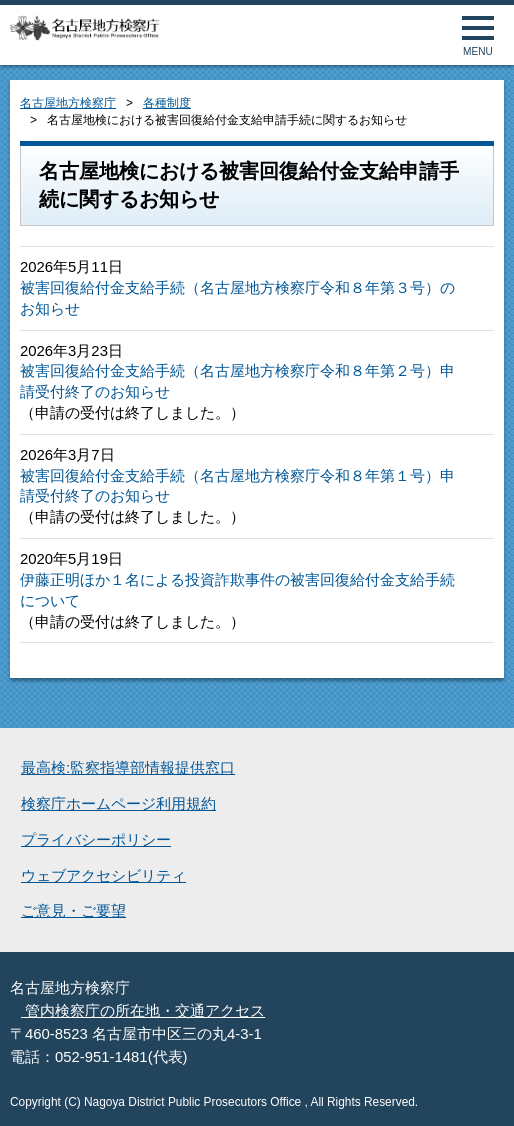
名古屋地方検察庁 (68, 103)
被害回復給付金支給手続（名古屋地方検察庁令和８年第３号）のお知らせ (237, 298)
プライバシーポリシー (96, 840)
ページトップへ (476, 1088)
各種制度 (167, 103)
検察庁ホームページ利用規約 (118, 804)
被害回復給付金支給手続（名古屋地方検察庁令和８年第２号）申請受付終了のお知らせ (237, 381)
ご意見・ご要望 (73, 911)
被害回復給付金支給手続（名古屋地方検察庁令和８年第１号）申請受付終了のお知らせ (237, 486)
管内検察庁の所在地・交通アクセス (143, 1011)
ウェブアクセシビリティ (103, 876)
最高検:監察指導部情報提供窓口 (128, 768)
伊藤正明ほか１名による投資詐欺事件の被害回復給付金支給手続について (237, 590)
